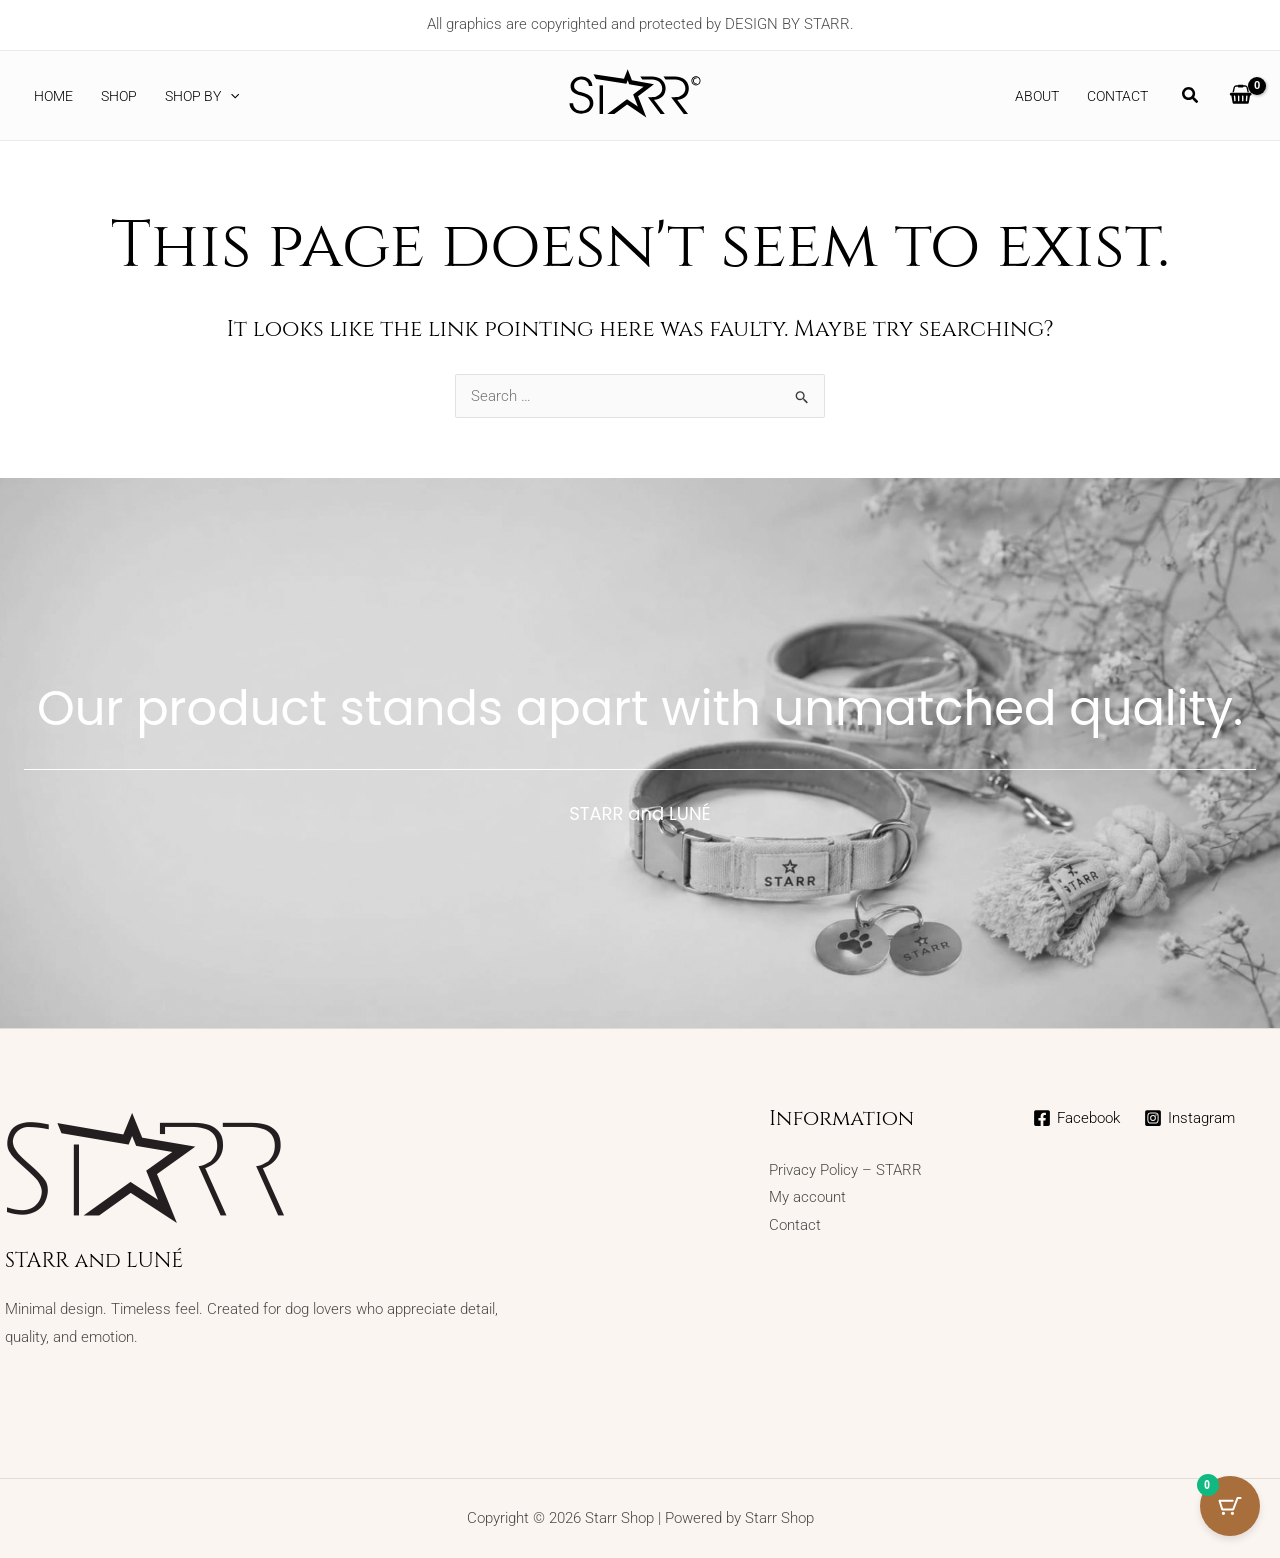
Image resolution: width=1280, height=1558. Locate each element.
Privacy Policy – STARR (845, 1170)
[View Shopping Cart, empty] (1240, 96)
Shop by (202, 96)
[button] (230, 96)
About (1037, 96)
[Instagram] (1189, 1118)
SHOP (119, 96)
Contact (1117, 96)
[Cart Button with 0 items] (1230, 1508)
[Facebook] (1076, 1118)
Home (53, 96)
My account (807, 1197)
